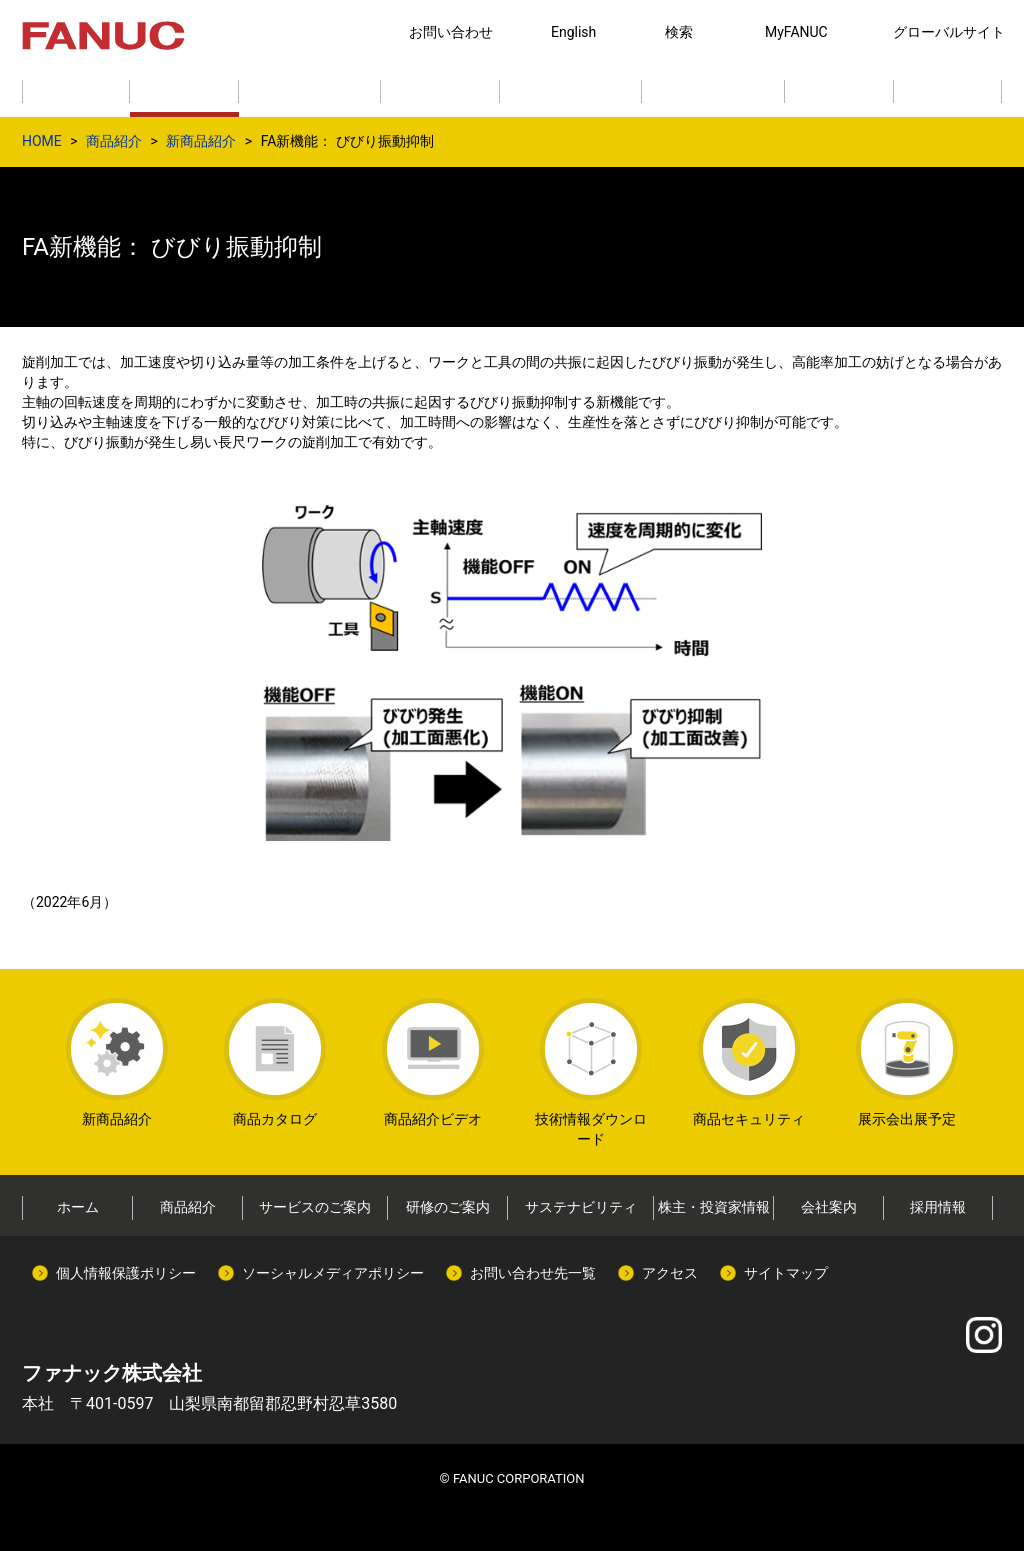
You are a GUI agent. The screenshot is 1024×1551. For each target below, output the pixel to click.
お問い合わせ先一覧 (533, 1273)
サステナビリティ (581, 1207)
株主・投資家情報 (714, 1207)
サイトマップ (786, 1273)
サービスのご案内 (315, 1207)
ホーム (78, 1207)
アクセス (670, 1273)
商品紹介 (114, 141)
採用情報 (938, 1207)
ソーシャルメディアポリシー (333, 1273)
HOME (42, 141)
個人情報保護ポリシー (126, 1273)
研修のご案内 (448, 1207)
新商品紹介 (201, 141)
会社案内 (829, 1207)
